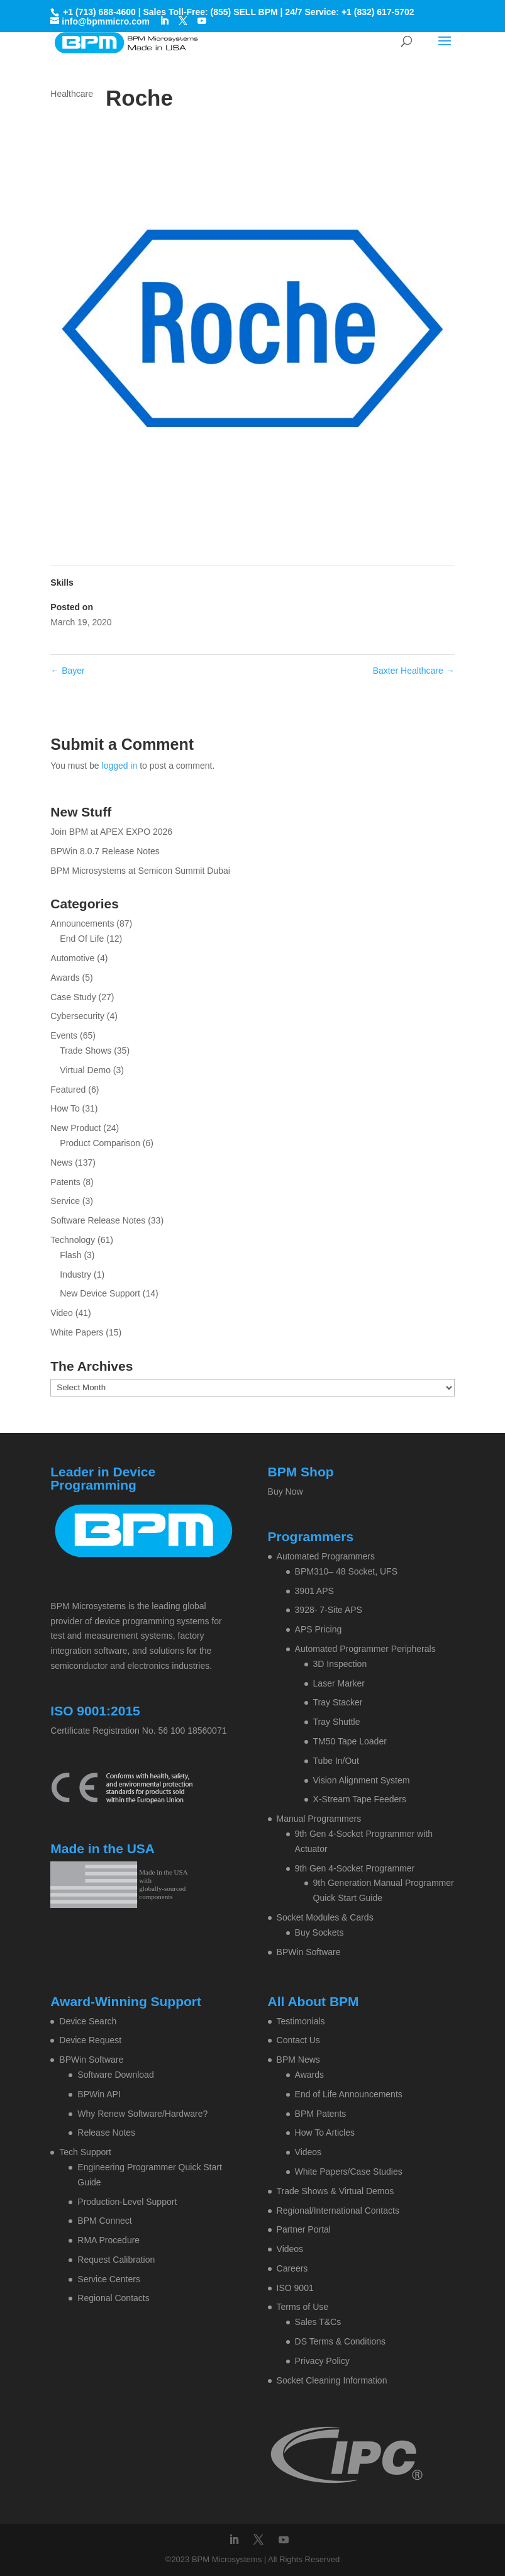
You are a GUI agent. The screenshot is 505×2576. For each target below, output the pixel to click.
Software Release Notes (97, 1220)
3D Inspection (340, 1664)
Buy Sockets (319, 1932)
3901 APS (314, 1591)
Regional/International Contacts (338, 2210)
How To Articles (325, 2132)
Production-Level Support (127, 2202)
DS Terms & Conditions (340, 2341)
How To (64, 1108)
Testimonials (301, 2021)
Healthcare (71, 94)
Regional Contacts (113, 2298)
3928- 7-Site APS (328, 1610)
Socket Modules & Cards (325, 1917)
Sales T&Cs (318, 2322)
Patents (65, 1182)
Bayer (67, 671)
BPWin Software (309, 1952)
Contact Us (298, 2040)
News (61, 1162)
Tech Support (85, 2152)
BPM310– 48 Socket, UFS (346, 1571)
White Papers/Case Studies (348, 2171)
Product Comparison (100, 1143)
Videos (308, 2152)
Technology (72, 1240)
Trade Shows (85, 1050)
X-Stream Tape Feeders (359, 1799)
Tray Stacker (338, 1702)
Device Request (90, 2040)
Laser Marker (339, 1683)
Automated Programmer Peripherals (365, 1649)
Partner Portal (304, 2229)
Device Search (87, 2021)
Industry (75, 1274)
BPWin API (98, 2094)
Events (63, 1035)
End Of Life (82, 939)
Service (65, 1201)
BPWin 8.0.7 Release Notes (105, 851)
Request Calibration (116, 2260)
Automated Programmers (326, 1556)
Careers (292, 2268)
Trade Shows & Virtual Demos (335, 2191)
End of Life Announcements (348, 2094)
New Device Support (100, 1293)
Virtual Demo (85, 1070)
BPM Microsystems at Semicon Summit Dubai (140, 871)
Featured (68, 1089)
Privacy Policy (322, 2361)
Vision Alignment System (361, 1780)
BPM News (298, 2060)
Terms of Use (302, 2307)
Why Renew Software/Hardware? (142, 2114)
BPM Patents (321, 2114)
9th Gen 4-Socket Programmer (355, 1868)
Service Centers (108, 2279)
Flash (70, 1255)
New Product (75, 1128)
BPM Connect (104, 2221)
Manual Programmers (319, 1819)
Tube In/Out (336, 1761)
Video (61, 1313)
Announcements (82, 923)
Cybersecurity (77, 1016)
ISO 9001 (295, 2288)
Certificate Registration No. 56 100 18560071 (138, 1731)
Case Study (73, 997)
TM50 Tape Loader (350, 1741)
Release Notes (106, 2132)
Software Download (115, 2075)
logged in (120, 766)
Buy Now (285, 1491)
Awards (64, 978)
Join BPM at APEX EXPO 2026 (111, 832)
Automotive (72, 958)
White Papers (76, 1332)
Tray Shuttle (336, 1722)
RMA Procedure (108, 2240)
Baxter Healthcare (414, 671)
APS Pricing (318, 1629)
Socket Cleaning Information (332, 2380)
